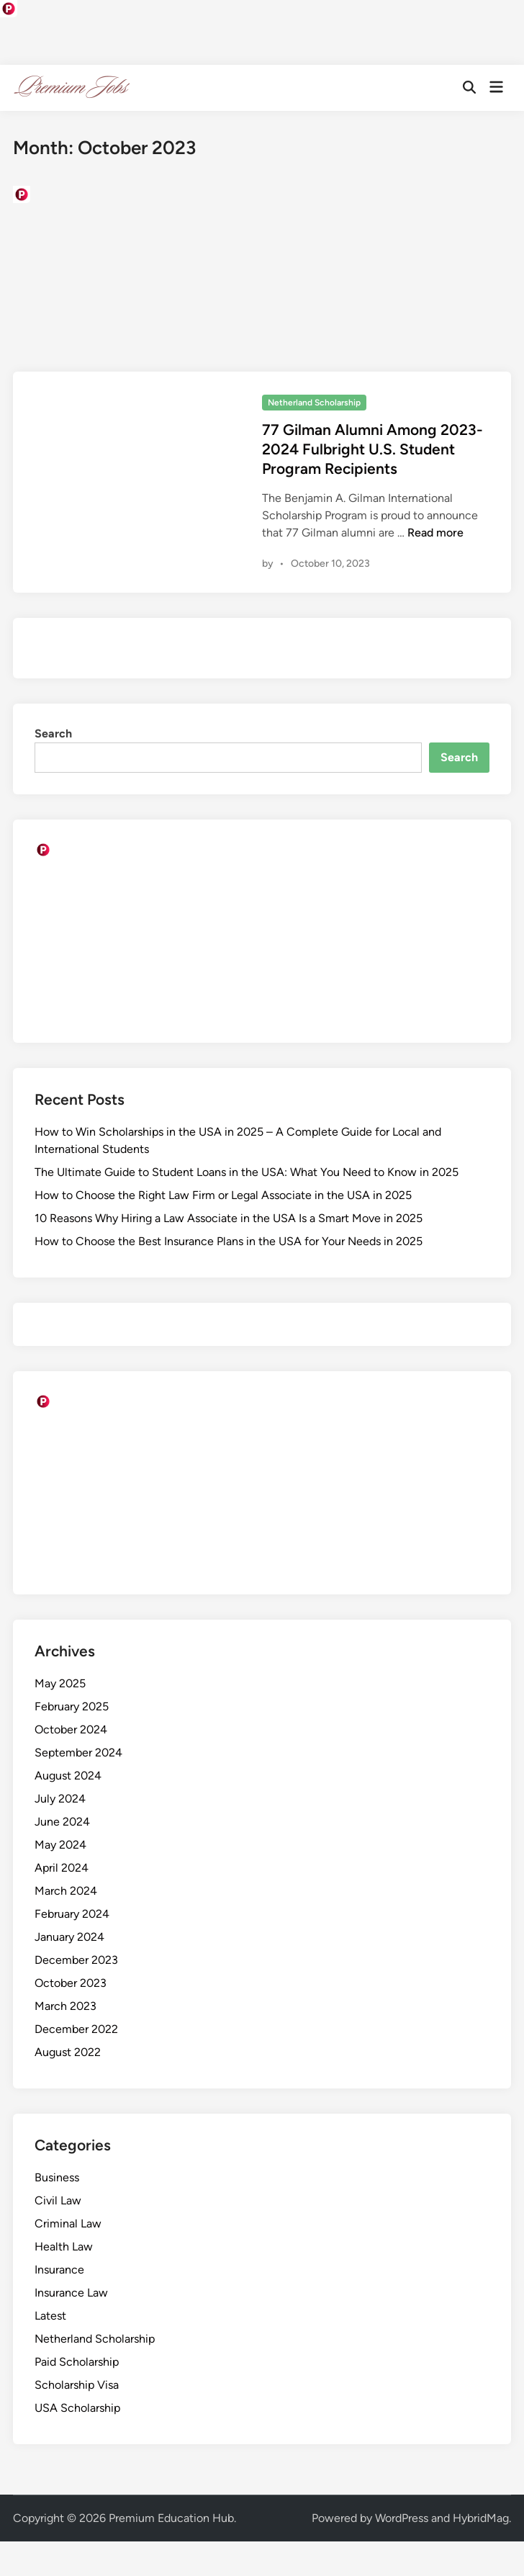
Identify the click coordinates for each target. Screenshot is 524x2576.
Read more (435, 532)
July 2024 (60, 1798)
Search (53, 733)
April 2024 (62, 1868)
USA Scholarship (77, 2408)
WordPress (401, 2518)
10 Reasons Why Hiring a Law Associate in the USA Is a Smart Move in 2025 (229, 1218)
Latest (50, 2316)
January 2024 (69, 1937)
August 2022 (68, 2052)
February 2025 (72, 1706)
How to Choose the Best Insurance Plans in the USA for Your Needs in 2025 (229, 1241)
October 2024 (71, 1729)
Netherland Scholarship (314, 403)
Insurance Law (71, 2292)
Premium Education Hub (171, 2518)
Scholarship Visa (77, 2385)
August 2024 (68, 1775)
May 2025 (60, 1683)
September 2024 (78, 1752)
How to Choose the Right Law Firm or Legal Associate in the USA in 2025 (223, 1195)
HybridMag (481, 2518)
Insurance (59, 2269)
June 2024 (62, 1821)
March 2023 (65, 2006)
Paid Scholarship (77, 2362)
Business (57, 2177)
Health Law (64, 2246)
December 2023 (76, 1960)
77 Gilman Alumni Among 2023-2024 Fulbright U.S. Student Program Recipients (372, 449)
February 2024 (72, 1914)
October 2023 (71, 1983)
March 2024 (66, 1891)
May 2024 (60, 1845)
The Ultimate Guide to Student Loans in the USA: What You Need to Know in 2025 (246, 1172)
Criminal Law (68, 2223)
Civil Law (58, 2200)
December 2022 (76, 2029)
